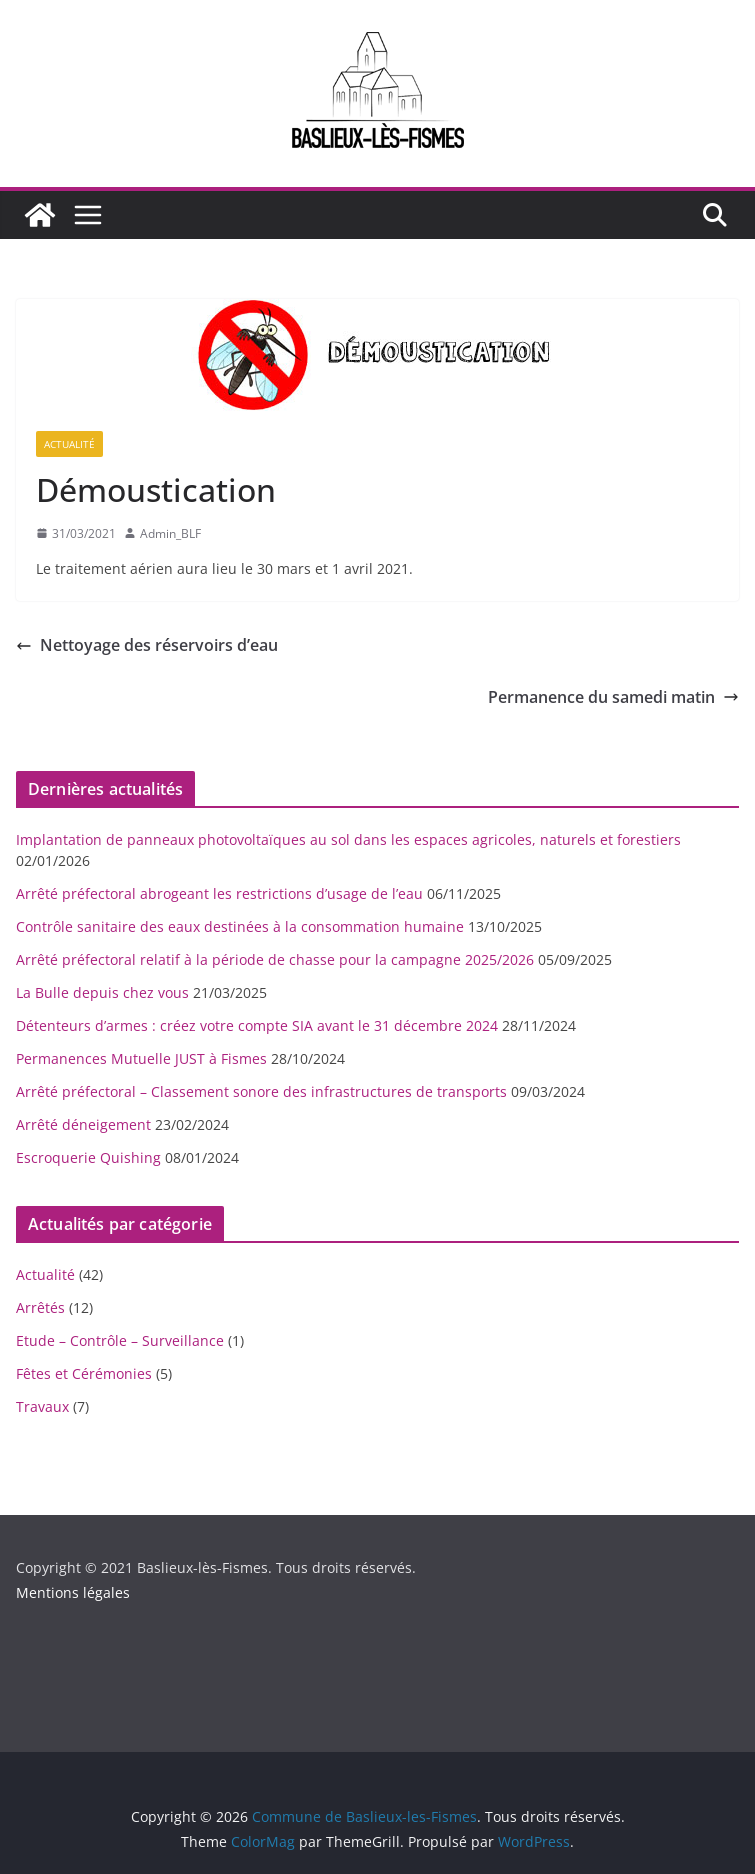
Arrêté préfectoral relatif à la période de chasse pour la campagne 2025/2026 (275, 959)
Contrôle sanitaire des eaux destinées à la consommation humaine (240, 926)
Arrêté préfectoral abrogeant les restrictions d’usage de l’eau (219, 893)
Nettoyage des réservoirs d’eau (147, 645)
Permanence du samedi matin (613, 697)
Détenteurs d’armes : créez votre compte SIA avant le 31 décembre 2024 (257, 1025)
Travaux (42, 1406)
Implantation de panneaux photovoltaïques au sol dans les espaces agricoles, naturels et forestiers (348, 839)
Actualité (69, 444)
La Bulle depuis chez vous (102, 992)
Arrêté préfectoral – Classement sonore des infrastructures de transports (261, 1091)
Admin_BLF (170, 533)
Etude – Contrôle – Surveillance (120, 1340)
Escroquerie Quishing (88, 1157)
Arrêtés (40, 1307)
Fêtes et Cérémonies (84, 1373)
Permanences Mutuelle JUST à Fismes (141, 1058)
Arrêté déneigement (83, 1124)
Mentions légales (73, 1592)
